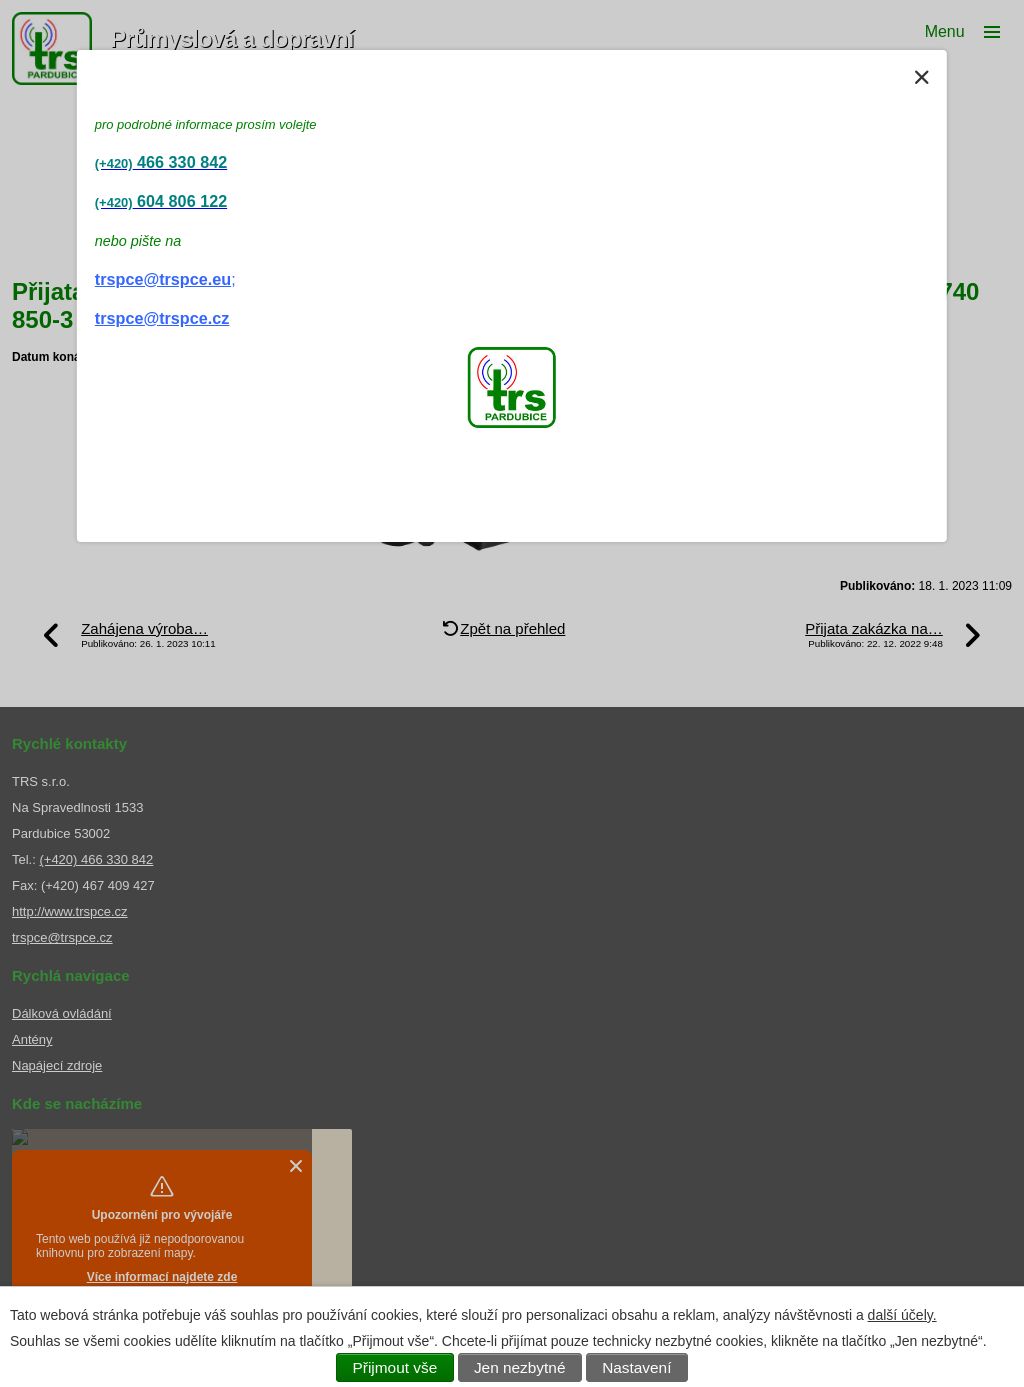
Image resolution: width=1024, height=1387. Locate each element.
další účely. (902, 1315)
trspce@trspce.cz (162, 318)
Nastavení (636, 1367)
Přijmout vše (395, 1367)
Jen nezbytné (520, 1367)
